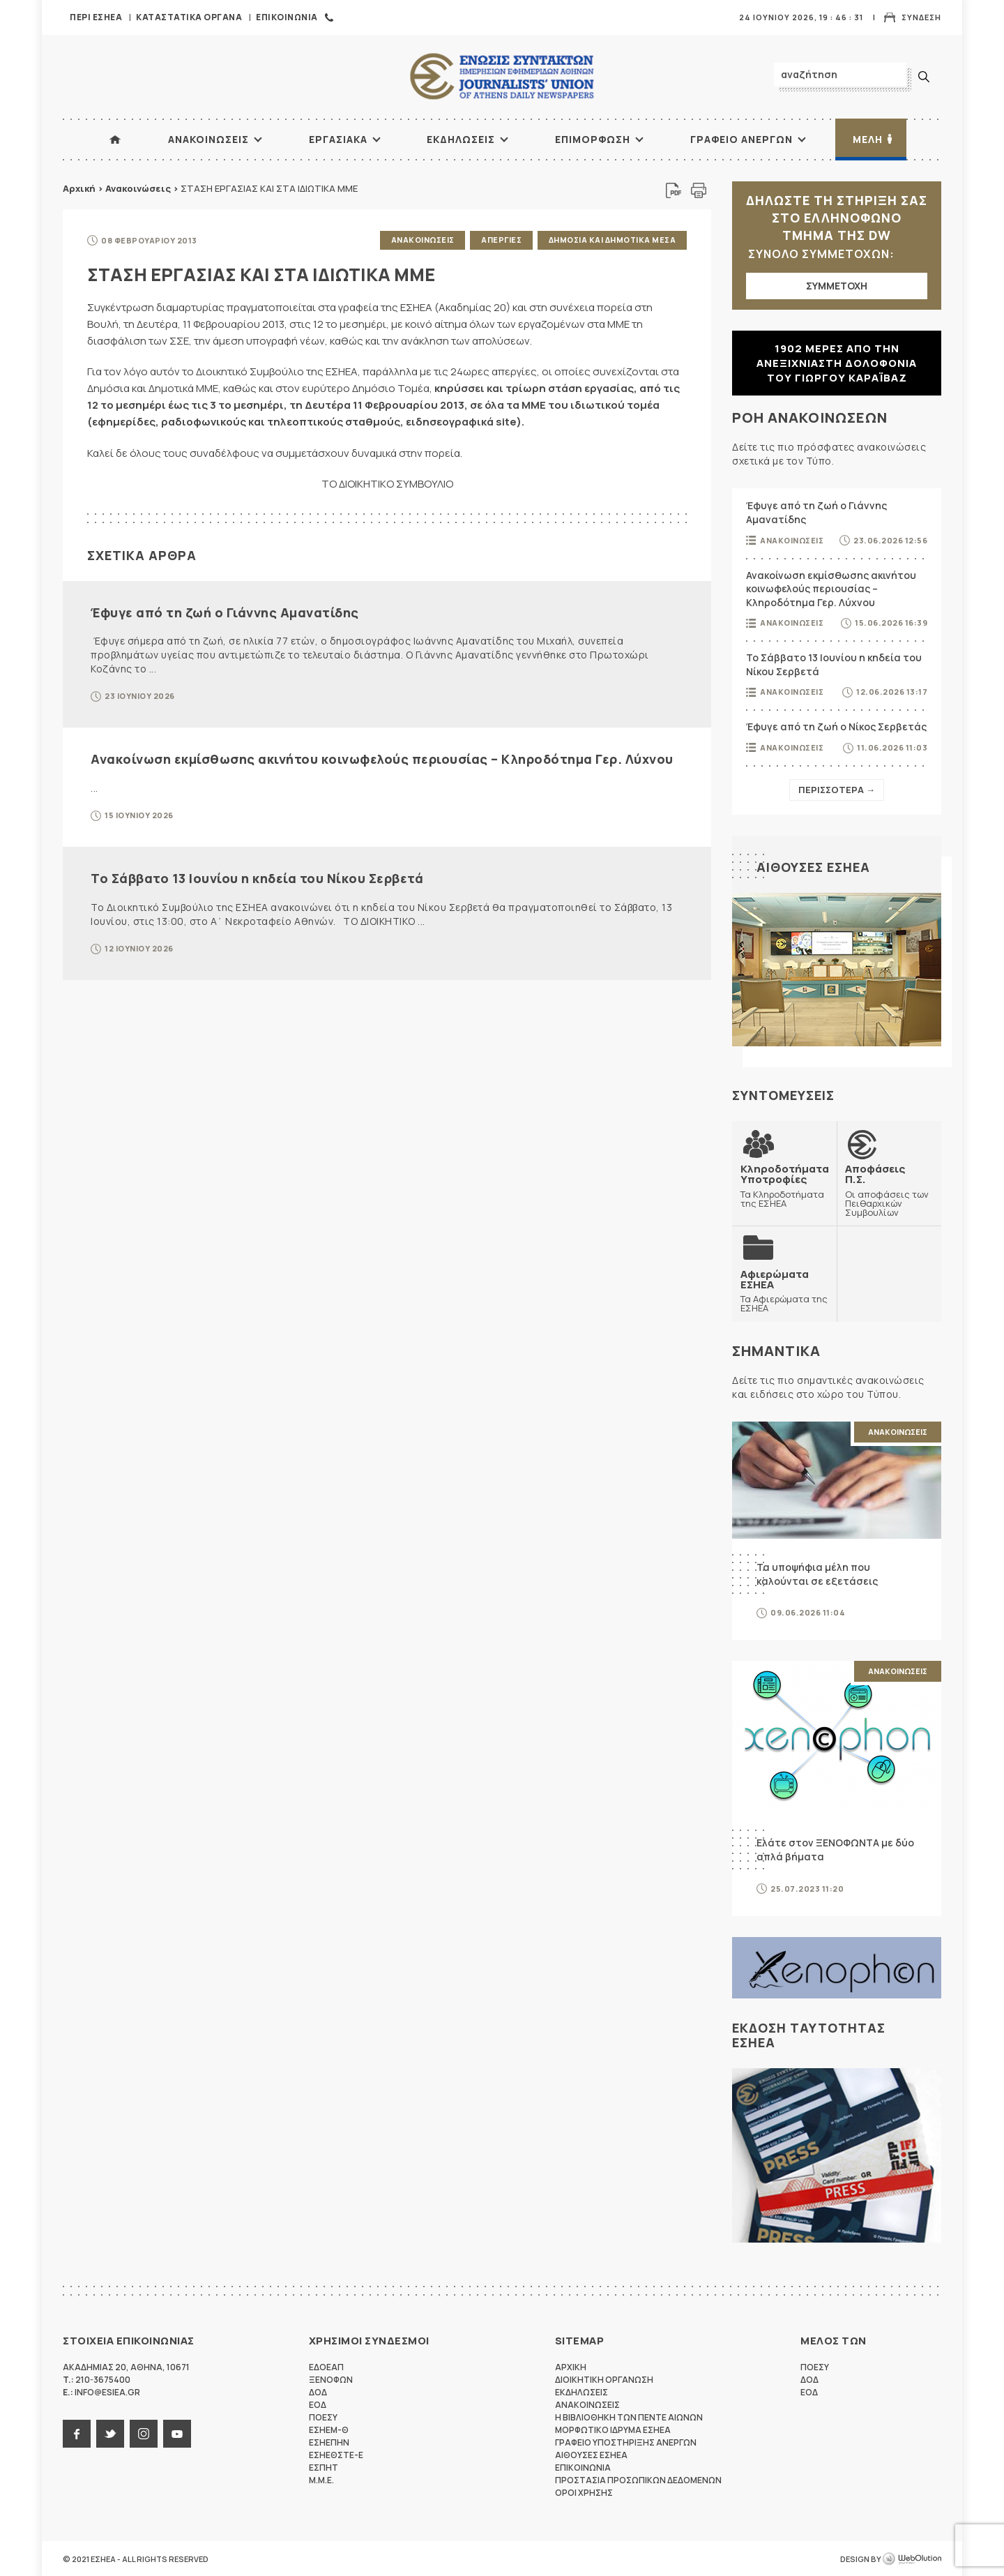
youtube (177, 2433)
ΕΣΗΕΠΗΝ (329, 2442)
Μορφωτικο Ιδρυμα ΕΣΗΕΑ (613, 2429)
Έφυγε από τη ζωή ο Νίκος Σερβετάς (836, 726)
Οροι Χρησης (584, 2492)
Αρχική (79, 188)
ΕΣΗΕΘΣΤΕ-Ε (336, 2454)
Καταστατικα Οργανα (189, 17)
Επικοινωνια (287, 17)
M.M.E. (321, 2479)
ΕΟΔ (317, 2404)
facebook (77, 2433)
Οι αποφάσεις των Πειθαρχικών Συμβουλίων (889, 1190)
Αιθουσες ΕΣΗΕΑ (813, 867)
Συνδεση (921, 17)
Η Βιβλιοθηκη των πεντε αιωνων (629, 2417)
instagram (144, 2433)
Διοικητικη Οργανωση (604, 2379)
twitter (110, 2433)
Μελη (868, 139)
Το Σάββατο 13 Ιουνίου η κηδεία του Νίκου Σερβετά (257, 878)
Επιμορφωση (592, 139)
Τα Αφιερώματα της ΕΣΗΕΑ (784, 1290)
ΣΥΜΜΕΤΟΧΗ (836, 285)
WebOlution (912, 2559)
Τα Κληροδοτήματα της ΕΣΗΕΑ (784, 1185)
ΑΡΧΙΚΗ (115, 139)
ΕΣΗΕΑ (502, 77)
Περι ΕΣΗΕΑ (96, 17)
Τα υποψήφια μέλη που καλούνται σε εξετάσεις (817, 1573)
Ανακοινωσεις (208, 139)
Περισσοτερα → (836, 789)
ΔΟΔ (318, 2391)
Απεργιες (501, 239)
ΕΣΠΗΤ (323, 2467)
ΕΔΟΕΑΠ (326, 2366)
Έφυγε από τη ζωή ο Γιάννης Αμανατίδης (225, 611)
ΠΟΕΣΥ (323, 2417)
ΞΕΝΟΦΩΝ (331, 2379)
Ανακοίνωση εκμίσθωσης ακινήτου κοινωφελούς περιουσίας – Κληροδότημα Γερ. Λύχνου (382, 758)
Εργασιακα (338, 139)
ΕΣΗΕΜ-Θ (329, 2429)
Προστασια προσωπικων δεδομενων (638, 2479)
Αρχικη (570, 2366)
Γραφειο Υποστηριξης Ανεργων (626, 2442)
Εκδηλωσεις (461, 139)
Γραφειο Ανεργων (741, 139)
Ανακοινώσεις (138, 188)
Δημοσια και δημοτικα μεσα (612, 239)
